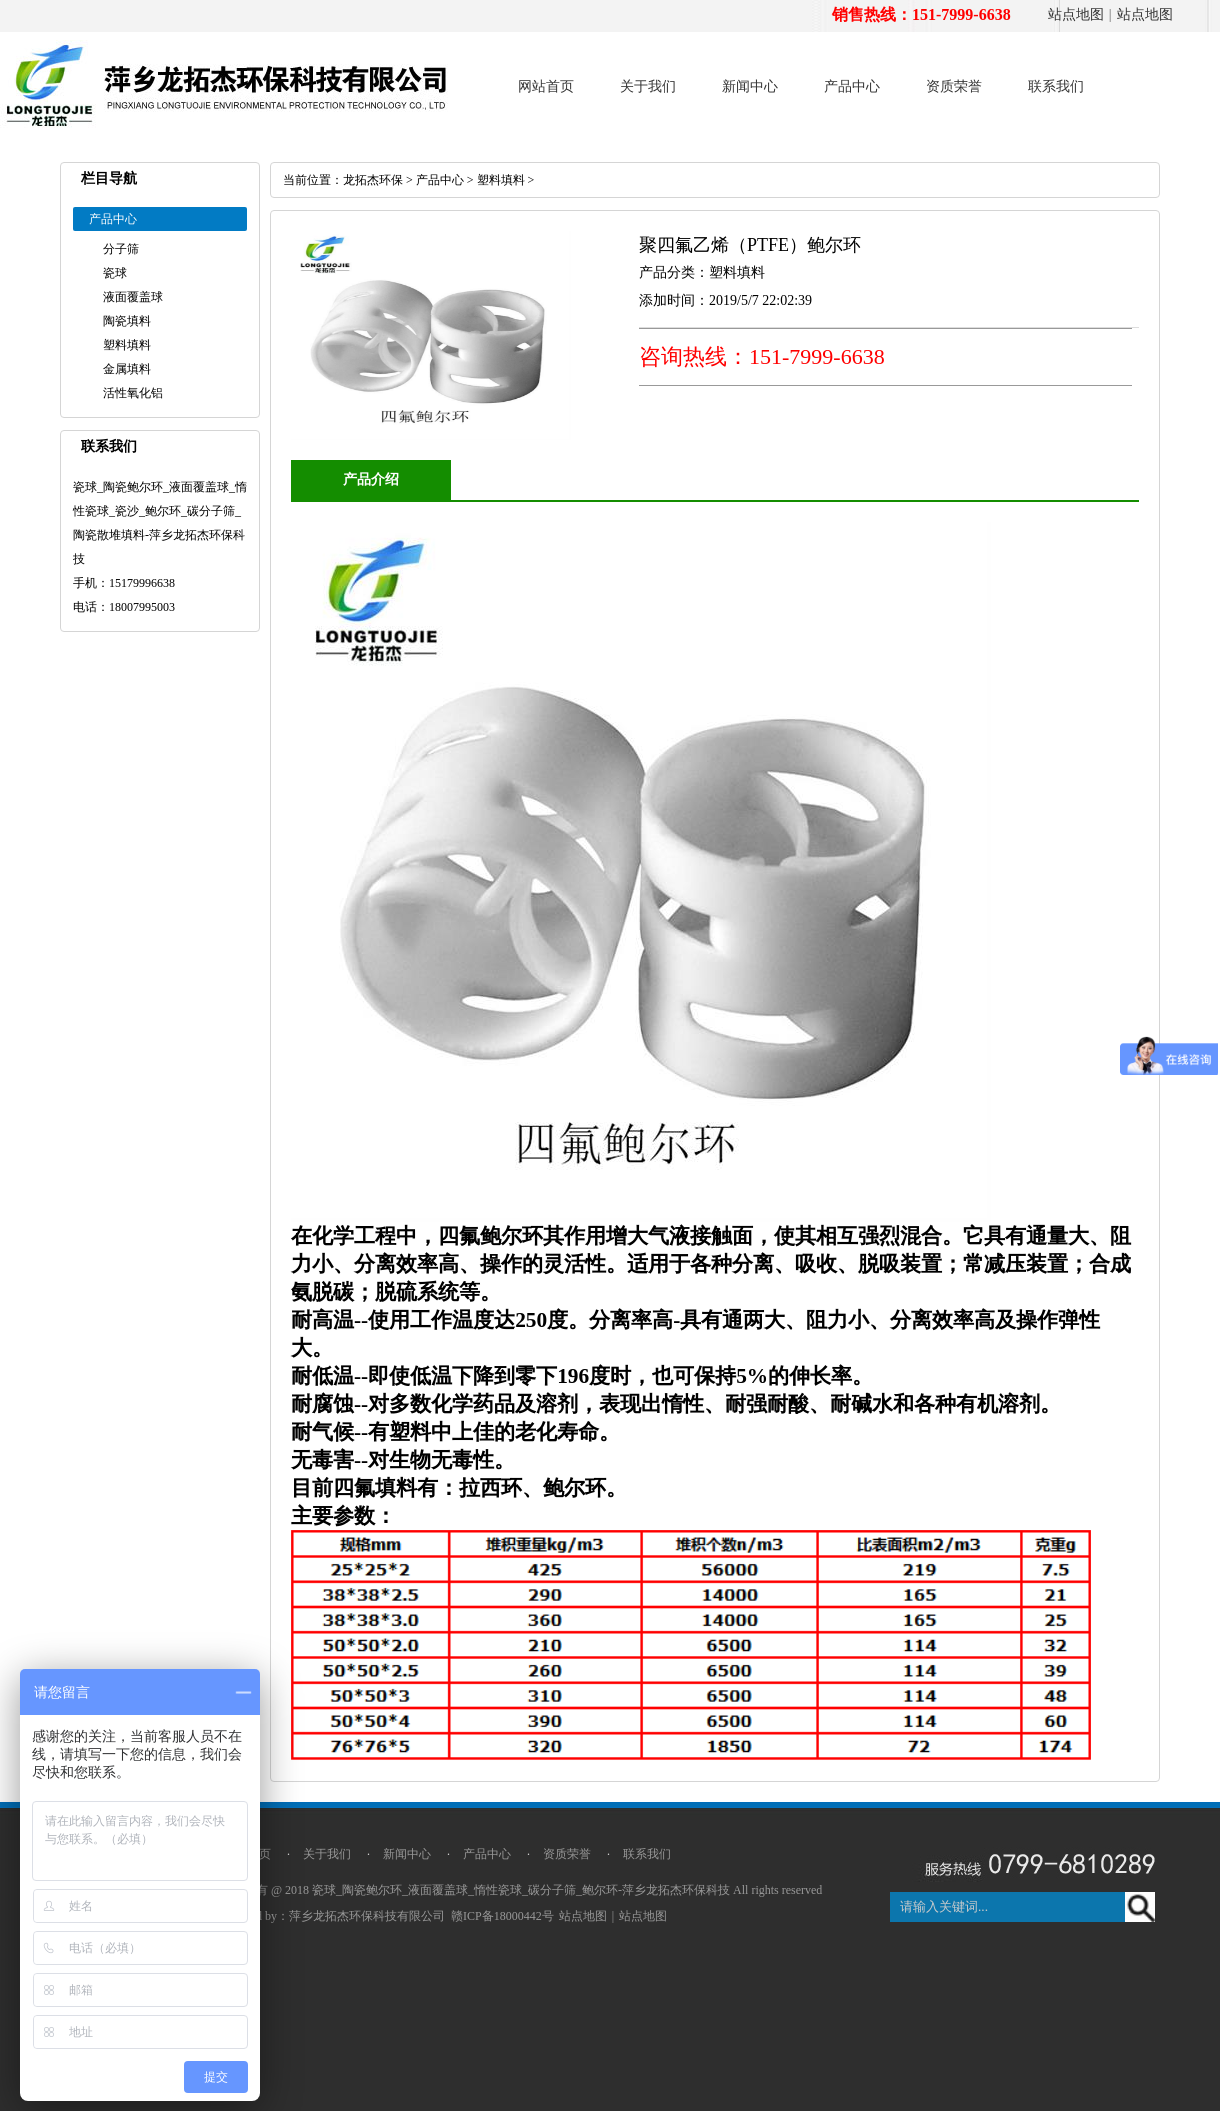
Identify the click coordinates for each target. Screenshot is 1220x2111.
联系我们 (1056, 86)
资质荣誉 (954, 86)
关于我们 (648, 86)
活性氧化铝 (133, 393)
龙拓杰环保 (373, 180)
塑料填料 (127, 345)
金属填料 (127, 369)
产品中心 (852, 86)
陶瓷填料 (127, 321)
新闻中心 (750, 86)
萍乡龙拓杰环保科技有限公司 (367, 1916)
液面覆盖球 (133, 297)
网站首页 (546, 86)
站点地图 (1076, 14)
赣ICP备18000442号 (502, 1916)
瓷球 (115, 273)
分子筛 (121, 249)
